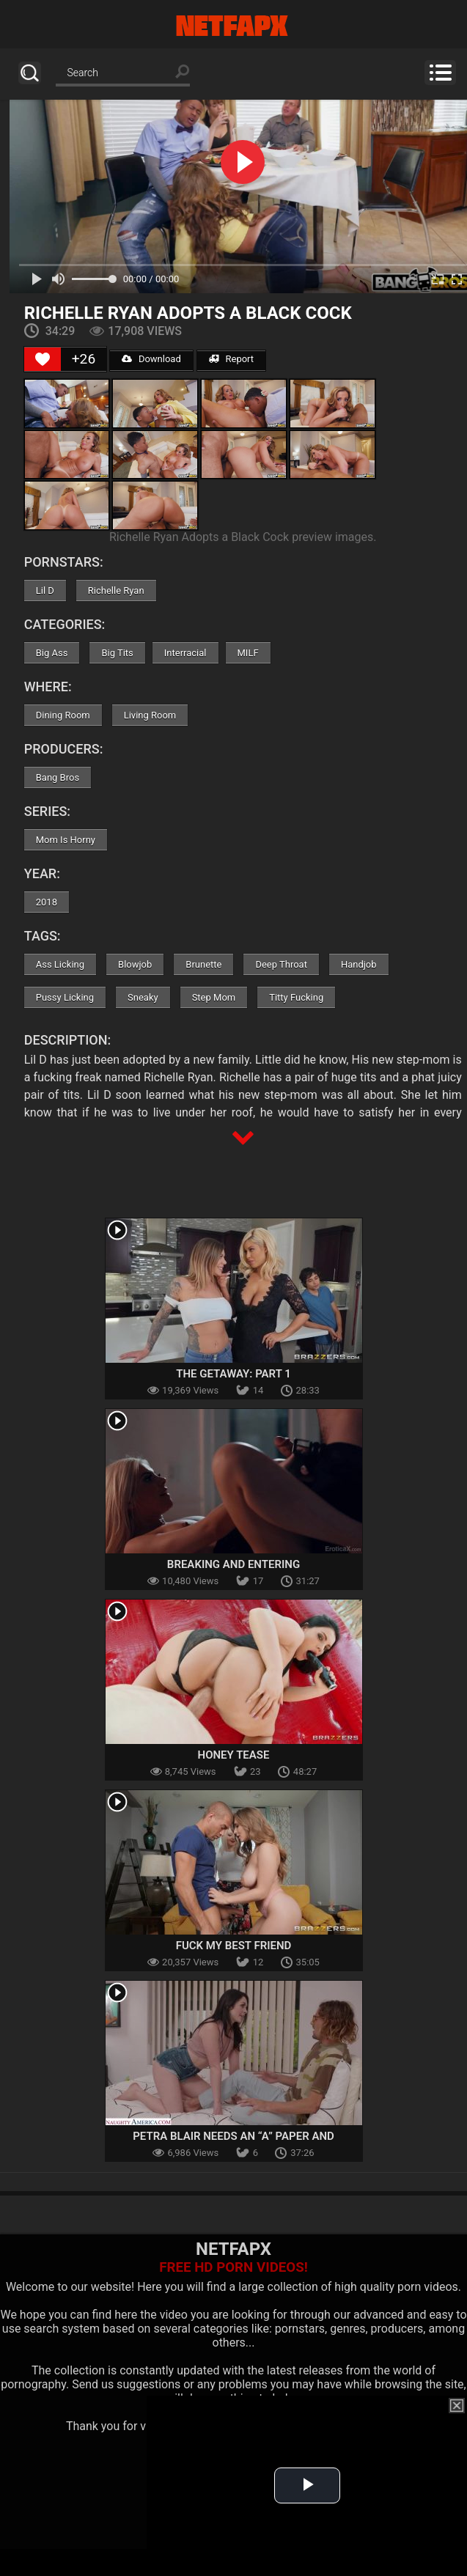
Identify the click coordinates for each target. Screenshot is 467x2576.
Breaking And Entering (233, 1564)
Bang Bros (57, 777)
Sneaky (143, 997)
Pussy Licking (65, 997)
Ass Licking (60, 964)
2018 (46, 902)
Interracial (185, 652)
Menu (440, 73)
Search (29, 73)
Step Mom (214, 997)
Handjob (359, 964)
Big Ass (52, 652)
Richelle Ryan (116, 590)
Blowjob (135, 964)
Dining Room (63, 715)
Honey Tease (234, 1755)
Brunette (203, 964)
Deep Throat (281, 964)
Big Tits (117, 652)
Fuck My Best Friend (234, 1945)
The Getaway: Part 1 (233, 1373)
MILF (248, 652)
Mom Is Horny (65, 839)
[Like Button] (42, 359)
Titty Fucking (296, 997)
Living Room (150, 715)
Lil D (45, 590)
